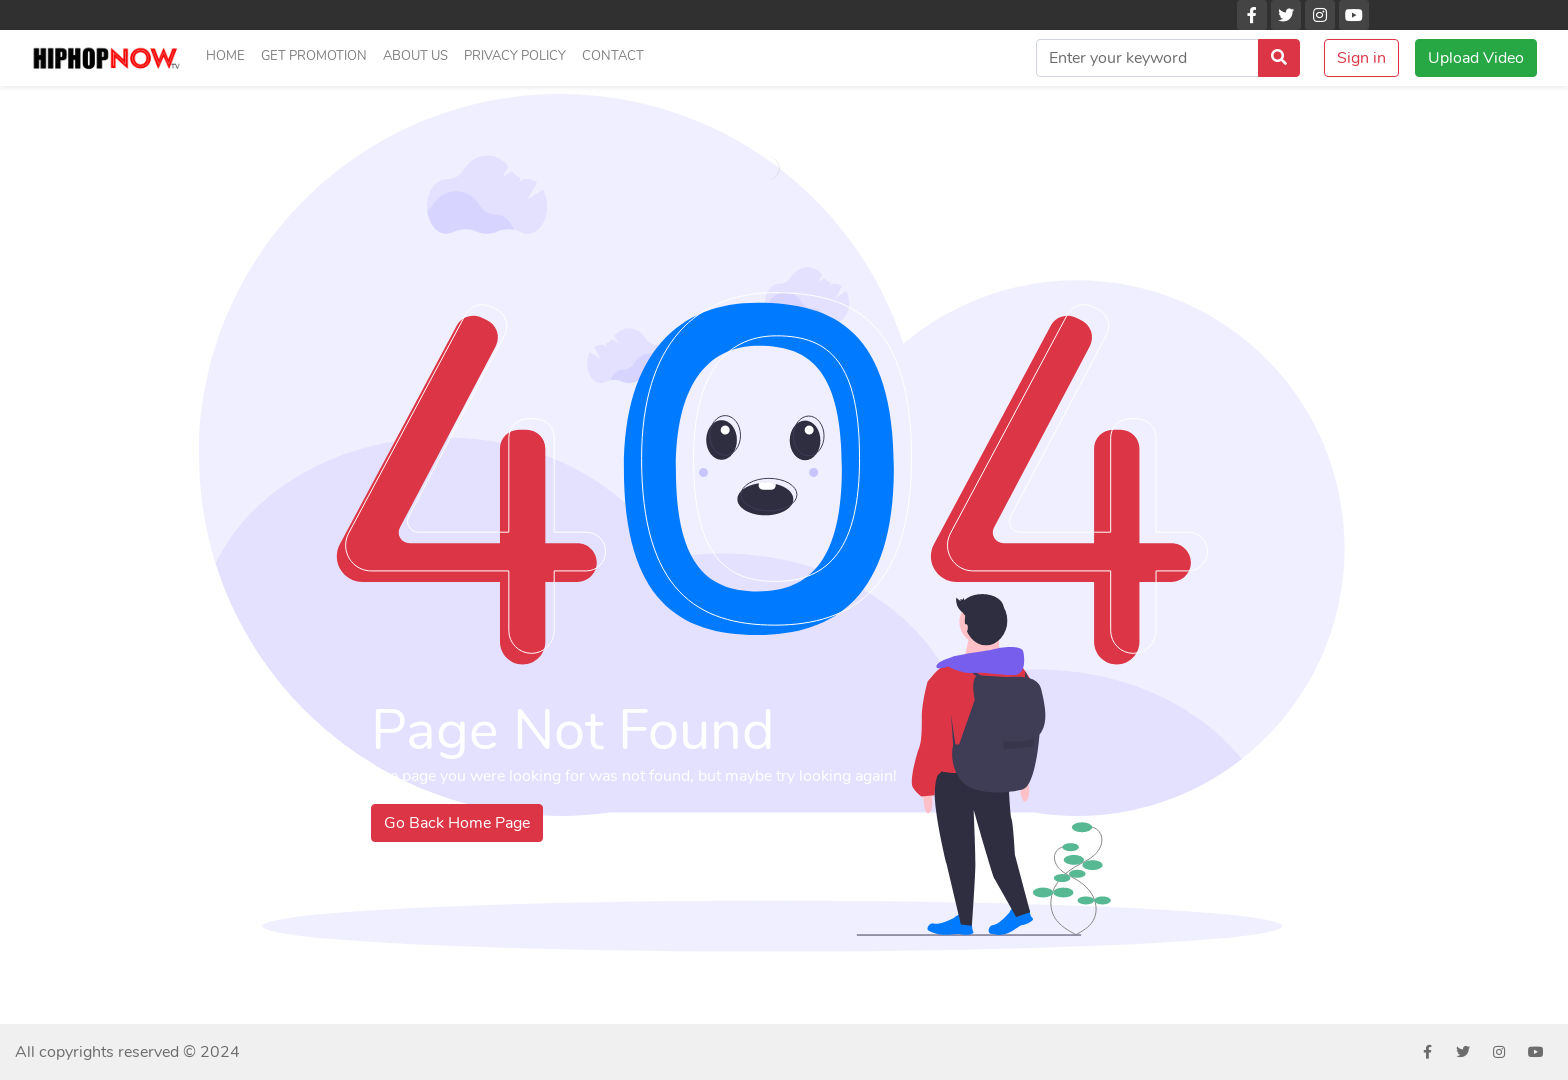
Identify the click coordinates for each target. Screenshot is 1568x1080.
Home (225, 56)
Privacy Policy (515, 56)
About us (415, 56)
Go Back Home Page (457, 823)
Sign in (1361, 58)
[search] (1147, 58)
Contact (613, 56)
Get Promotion (314, 56)
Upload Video (1476, 58)
